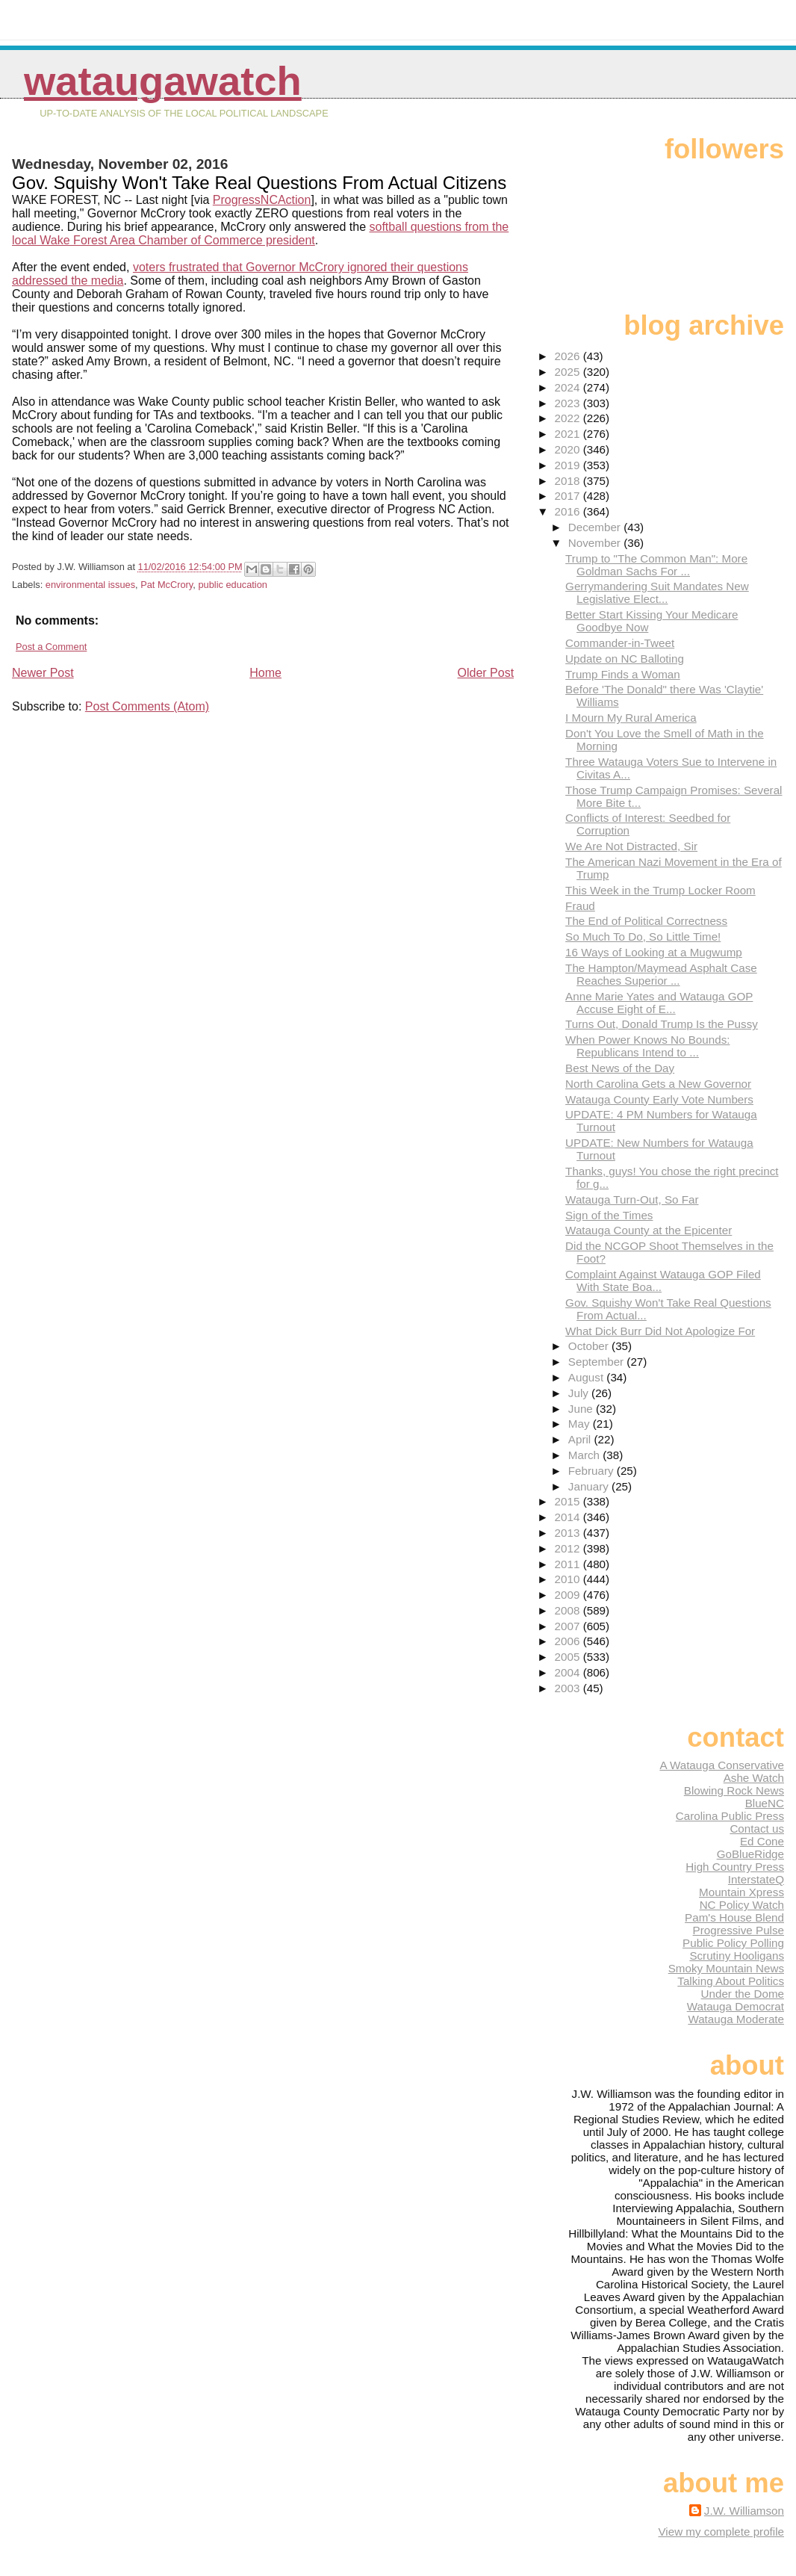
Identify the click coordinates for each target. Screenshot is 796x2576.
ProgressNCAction (262, 199)
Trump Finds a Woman (622, 674)
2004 (569, 1672)
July (579, 1393)
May (580, 1423)
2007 (569, 1626)
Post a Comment (51, 646)
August (587, 1377)
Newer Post (43, 672)
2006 (569, 1641)
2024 (569, 387)
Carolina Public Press (730, 1815)
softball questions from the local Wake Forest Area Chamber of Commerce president (260, 233)
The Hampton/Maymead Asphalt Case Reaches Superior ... (661, 974)
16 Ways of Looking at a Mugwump (653, 952)
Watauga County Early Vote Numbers (659, 1099)
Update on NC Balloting (624, 658)
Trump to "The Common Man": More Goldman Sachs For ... (656, 565)
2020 (569, 449)
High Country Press (734, 1866)
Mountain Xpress (741, 1892)
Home (265, 672)
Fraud (580, 906)
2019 (569, 465)
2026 (569, 356)
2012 (569, 1548)
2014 (569, 1517)
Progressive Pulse (738, 1930)
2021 (569, 433)
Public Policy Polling (733, 1942)
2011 (569, 1564)
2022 (569, 418)
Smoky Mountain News (726, 1968)
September (597, 1361)
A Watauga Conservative (721, 1765)
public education (232, 584)
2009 (569, 1594)
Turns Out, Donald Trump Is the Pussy (661, 1024)
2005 (569, 1656)
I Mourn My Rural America (631, 717)
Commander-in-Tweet (619, 643)
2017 (569, 495)
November (596, 542)
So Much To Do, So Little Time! (643, 936)
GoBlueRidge (750, 1854)
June (582, 1408)
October (590, 1346)
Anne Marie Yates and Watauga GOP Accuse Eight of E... (659, 1002)
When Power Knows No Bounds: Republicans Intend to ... (647, 1046)
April (581, 1439)
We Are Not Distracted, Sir (631, 846)
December (596, 527)
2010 (569, 1579)
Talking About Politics (730, 1981)
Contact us (757, 1828)
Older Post (486, 672)
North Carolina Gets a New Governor (658, 1083)
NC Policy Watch (742, 1904)
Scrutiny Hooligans (736, 1955)
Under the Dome (742, 1993)
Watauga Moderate (736, 2019)
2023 (569, 403)
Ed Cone (762, 1841)
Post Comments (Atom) (147, 706)
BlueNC (764, 1803)
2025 (569, 371)
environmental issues (90, 584)
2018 (569, 480)
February (592, 1470)
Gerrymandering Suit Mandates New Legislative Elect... (657, 592)
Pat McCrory (166, 584)
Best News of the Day (619, 1068)
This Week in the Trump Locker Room (660, 890)
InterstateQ (756, 1879)
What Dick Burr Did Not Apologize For (660, 1331)
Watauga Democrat (735, 2006)
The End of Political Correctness (646, 920)
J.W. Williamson (744, 2510)
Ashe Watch (754, 1777)
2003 (569, 1688)
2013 (569, 1532)
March (585, 1455)
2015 (569, 1501)
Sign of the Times (609, 1215)
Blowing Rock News (734, 1790)
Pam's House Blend (734, 1917)
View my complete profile (721, 2531)
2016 (569, 511)
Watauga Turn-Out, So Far (631, 1199)
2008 (569, 1610)
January (590, 1486)
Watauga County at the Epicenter (648, 1230)
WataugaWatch (163, 81)
